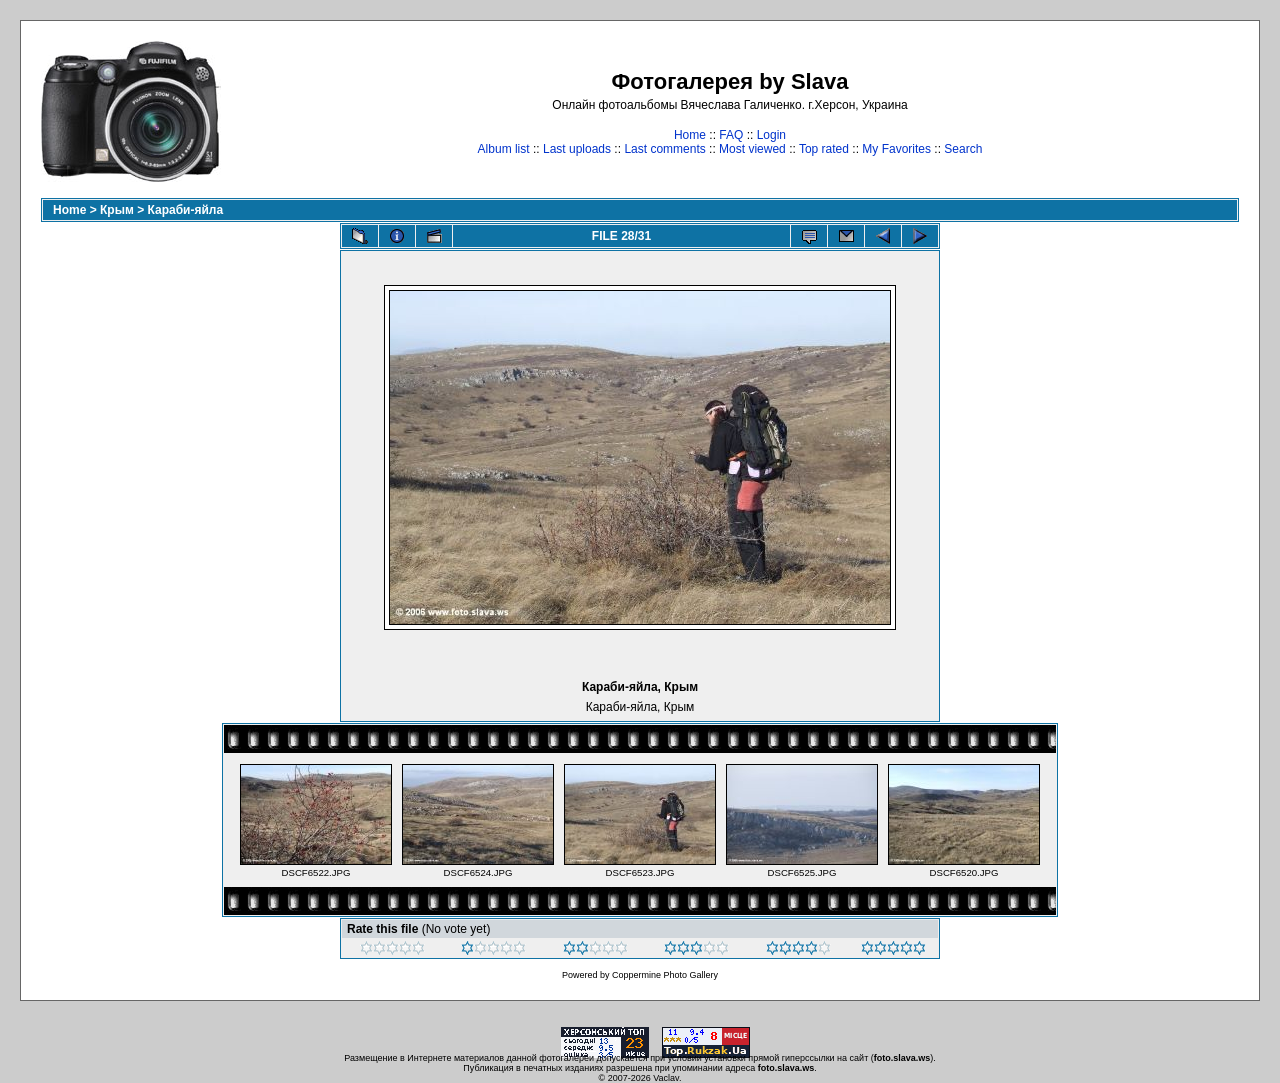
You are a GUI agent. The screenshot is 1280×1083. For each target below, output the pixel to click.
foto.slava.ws (902, 1058)
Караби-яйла (186, 210)
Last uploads (577, 149)
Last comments (664, 149)
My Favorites (896, 149)
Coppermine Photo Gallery (665, 975)
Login (771, 135)
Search (963, 149)
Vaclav (666, 1078)
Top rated (824, 149)
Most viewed (752, 149)
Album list (504, 149)
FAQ (731, 135)
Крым (117, 210)
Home (690, 135)
